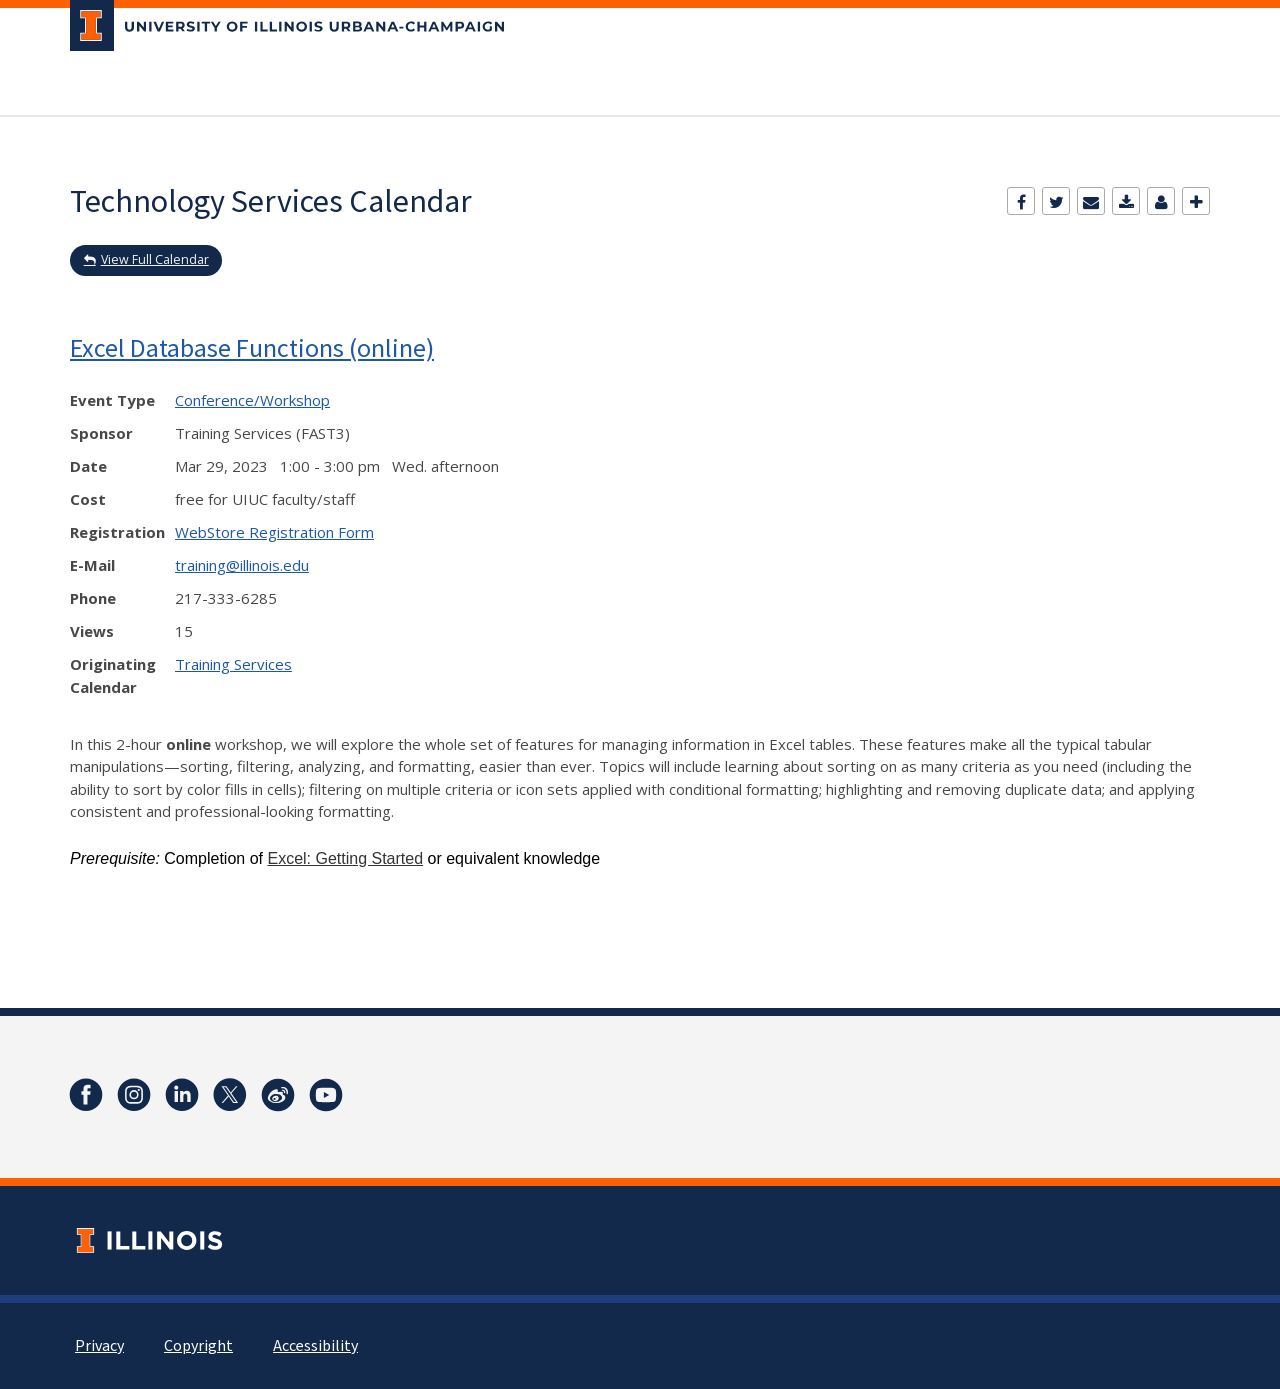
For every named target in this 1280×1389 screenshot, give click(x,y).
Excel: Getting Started (345, 858)
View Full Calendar (155, 259)
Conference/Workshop (252, 400)
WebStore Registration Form (274, 532)
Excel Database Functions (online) (252, 347)
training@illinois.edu (242, 565)
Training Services (233, 664)
